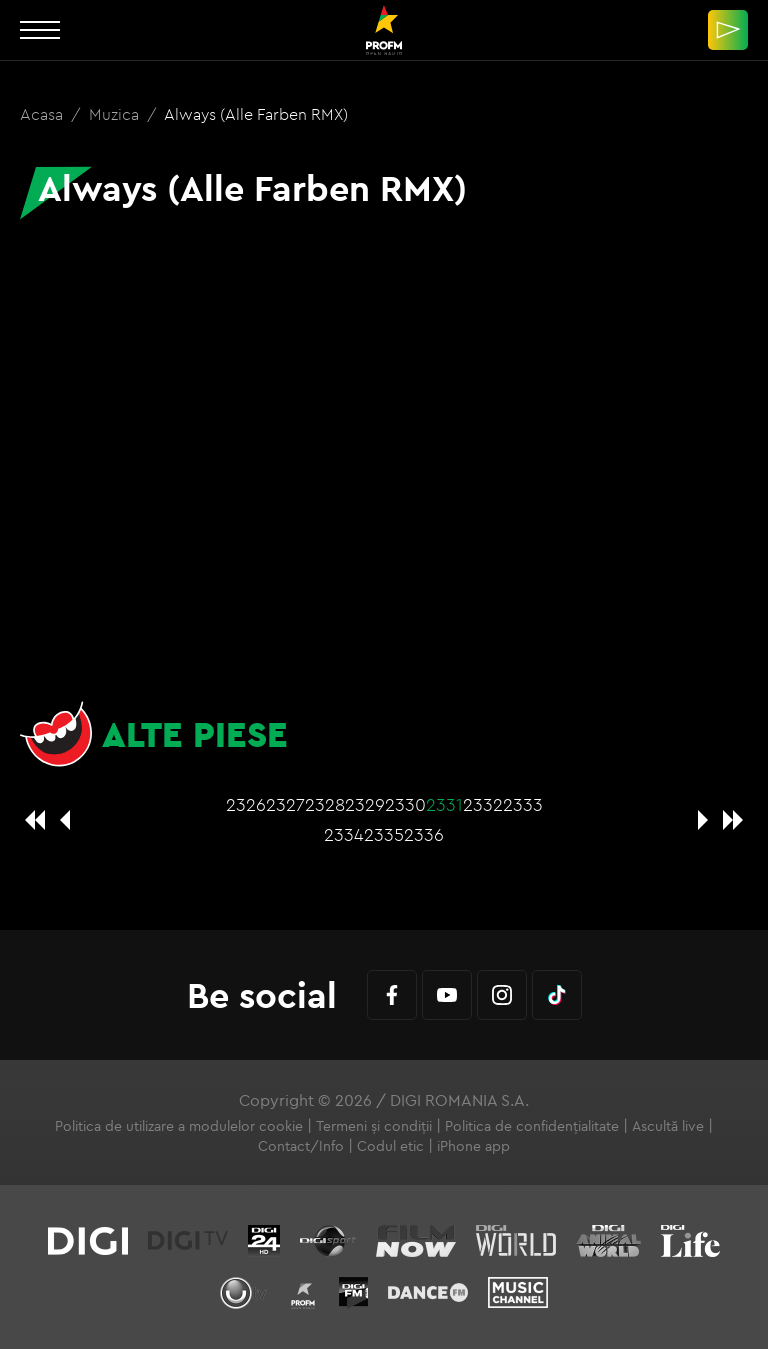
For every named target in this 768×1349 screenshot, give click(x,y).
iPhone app (473, 1146)
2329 (365, 804)
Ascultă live (668, 1126)
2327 (285, 804)
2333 (523, 804)
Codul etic (390, 1146)
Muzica (116, 114)
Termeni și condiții (374, 1126)
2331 (444, 804)
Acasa (43, 114)
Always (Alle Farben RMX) (256, 114)
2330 (405, 804)
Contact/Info (301, 1146)
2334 (344, 834)
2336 (424, 834)
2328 (325, 804)
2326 (246, 804)
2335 (384, 834)
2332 (483, 804)
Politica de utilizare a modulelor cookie (179, 1126)
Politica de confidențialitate (532, 1126)
